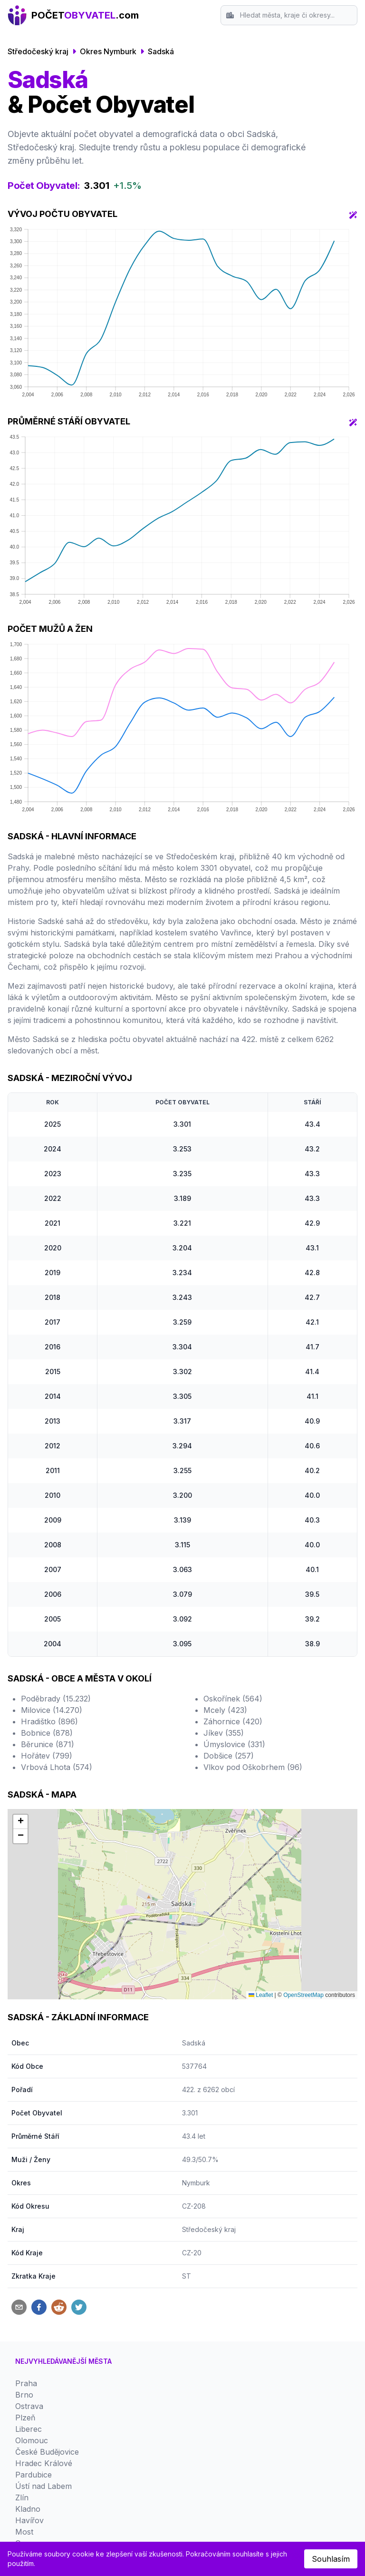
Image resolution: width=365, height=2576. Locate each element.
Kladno (27, 2509)
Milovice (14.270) (51, 1710)
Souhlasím (331, 2559)
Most (24, 2532)
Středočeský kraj (38, 51)
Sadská (161, 51)
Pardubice (33, 2474)
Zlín (22, 2497)
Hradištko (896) (49, 1721)
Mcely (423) (225, 1710)
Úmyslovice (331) (234, 1744)
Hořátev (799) (46, 1755)
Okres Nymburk (108, 51)
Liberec (28, 2429)
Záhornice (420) (232, 1721)
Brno (24, 2394)
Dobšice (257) (228, 1755)
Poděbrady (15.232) (56, 1698)
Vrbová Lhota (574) (56, 1767)
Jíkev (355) (223, 1733)
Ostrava (29, 2406)
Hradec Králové (43, 2463)
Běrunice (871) (47, 1744)
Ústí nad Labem (43, 2486)
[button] (20, 1822)
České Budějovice (47, 2452)
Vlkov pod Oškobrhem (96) (252, 1767)
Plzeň (25, 2417)
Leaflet (261, 1995)
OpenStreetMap (303, 1995)
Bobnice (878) (47, 1733)
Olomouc (31, 2440)
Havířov (29, 2520)
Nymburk (196, 2183)
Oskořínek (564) (232, 1698)
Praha (26, 2383)
